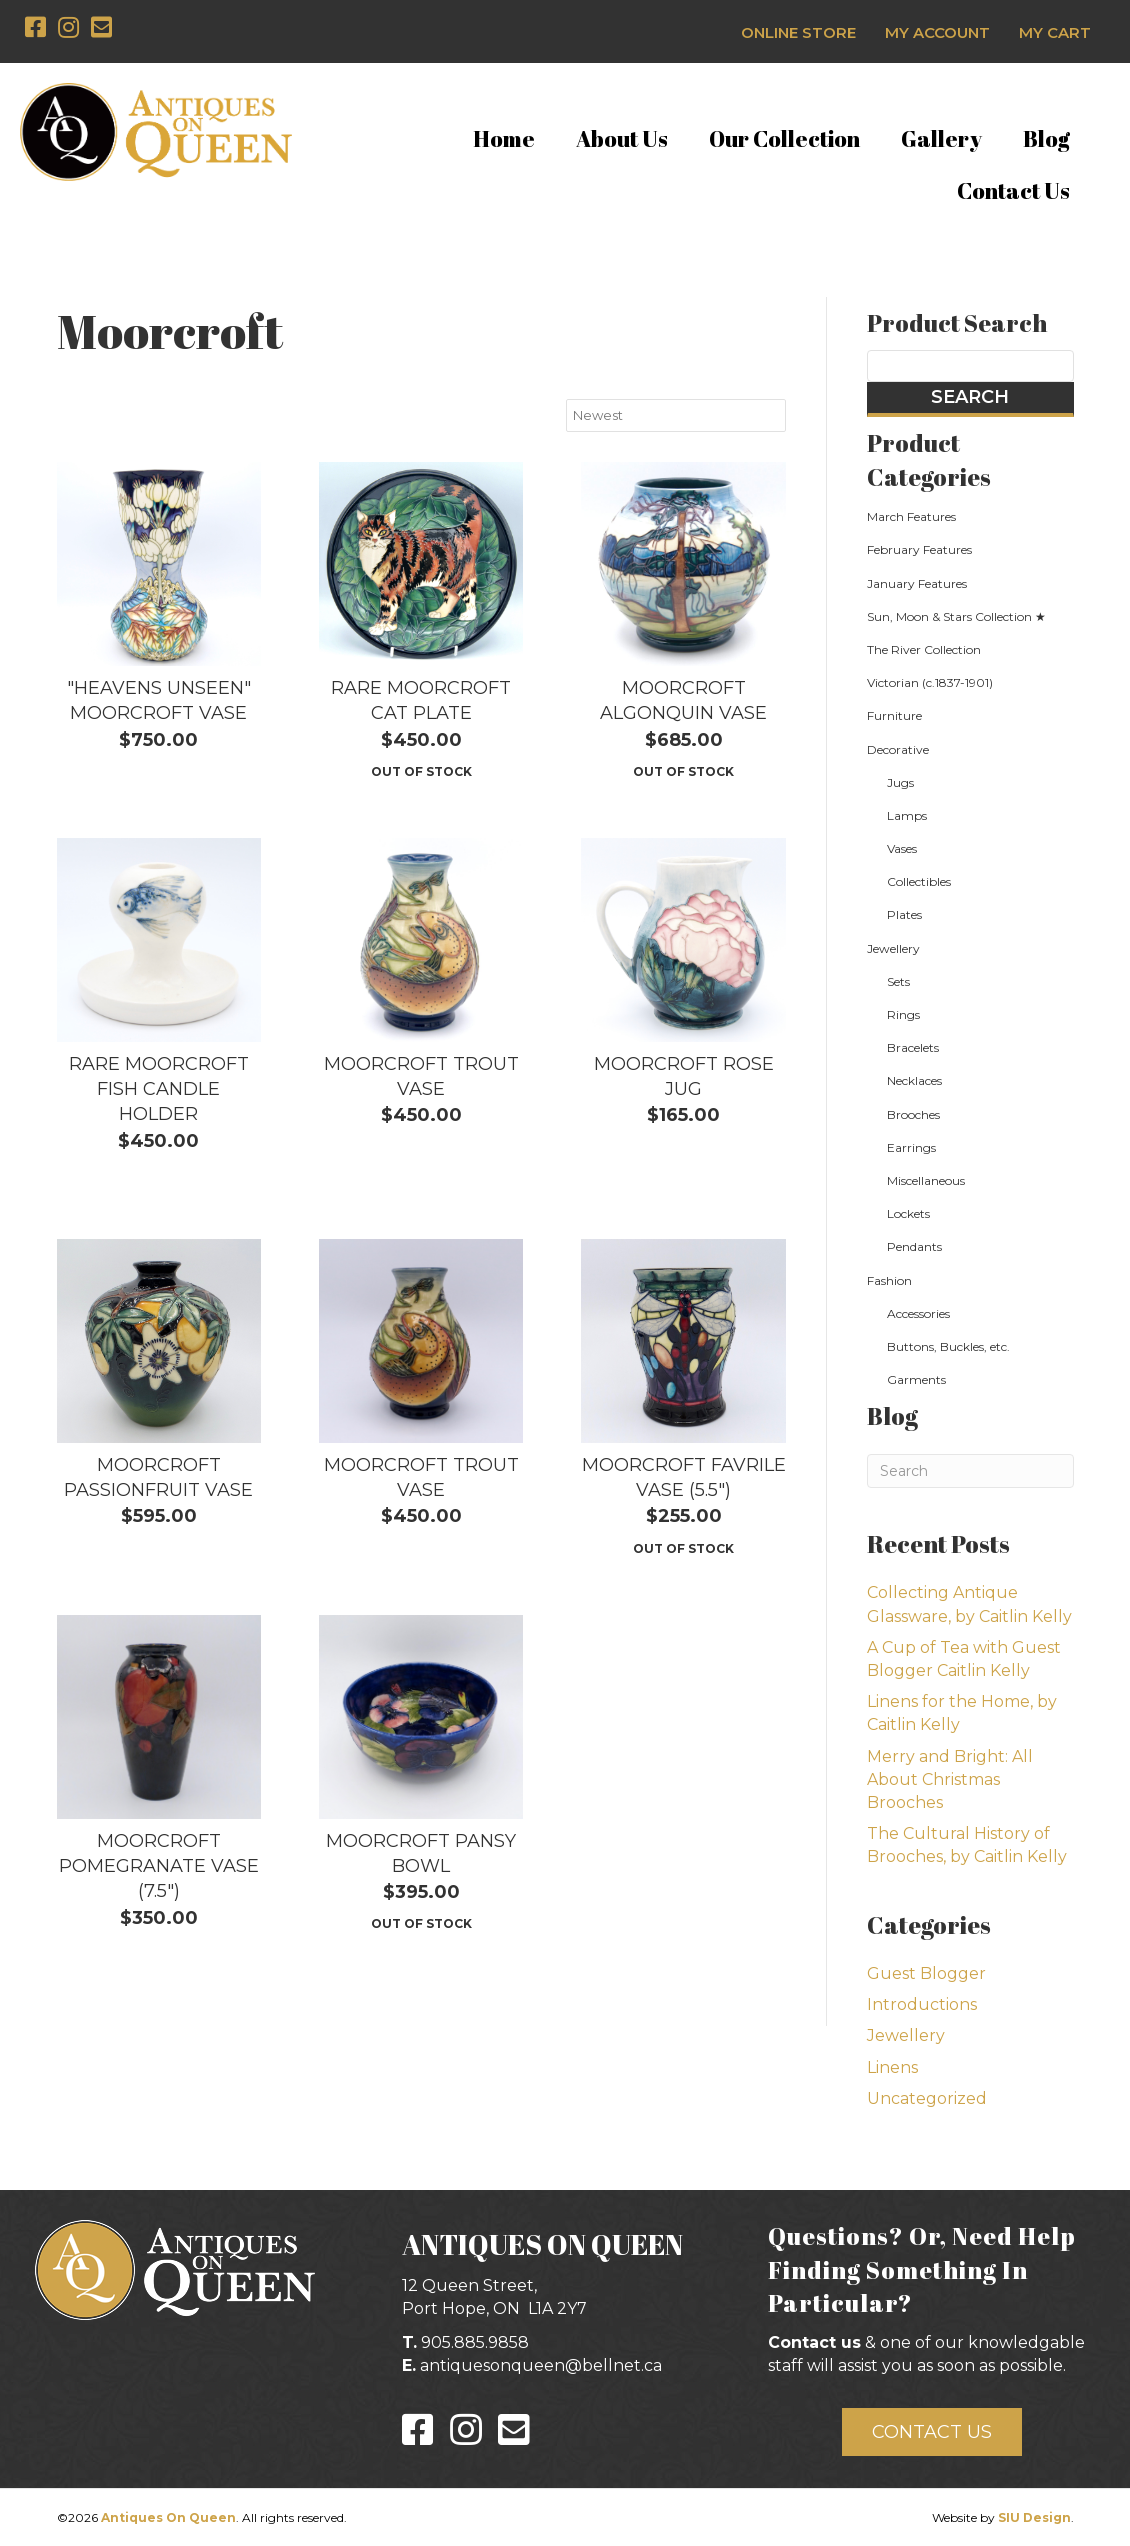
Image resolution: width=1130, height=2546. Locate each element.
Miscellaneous (926, 1180)
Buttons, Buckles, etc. (948, 1346)
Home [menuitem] (504, 138)
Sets (898, 981)
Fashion (889, 1280)
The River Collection (924, 649)
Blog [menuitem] (1046, 138)
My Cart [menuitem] (1055, 32)
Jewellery (893, 948)
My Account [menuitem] (937, 32)
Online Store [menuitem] (798, 32)
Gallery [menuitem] (941, 138)
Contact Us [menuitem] (1013, 190)
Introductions (922, 2004)
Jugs (900, 782)
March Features (911, 516)
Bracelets (913, 1047)
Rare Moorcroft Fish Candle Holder (159, 1089)
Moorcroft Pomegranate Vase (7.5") (159, 1866)
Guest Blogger (926, 1973)
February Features (919, 549)
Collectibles (919, 881)
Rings (903, 1014)
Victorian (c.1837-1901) (930, 682)
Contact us (814, 2342)
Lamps (907, 815)
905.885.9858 (475, 2342)
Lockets (908, 1213)
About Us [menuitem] (622, 138)
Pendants (914, 1246)
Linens (892, 2067)
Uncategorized (927, 2098)
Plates (904, 914)
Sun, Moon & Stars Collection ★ (956, 616)
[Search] (970, 1471)
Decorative (898, 749)
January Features (917, 583)
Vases (902, 848)
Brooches (913, 1114)
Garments (916, 1379)
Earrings (911, 1147)
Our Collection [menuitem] (784, 138)
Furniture (894, 715)
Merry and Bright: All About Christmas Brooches (950, 1779)
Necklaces (914, 1080)
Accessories (918, 1313)
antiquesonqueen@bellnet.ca (541, 2365)
